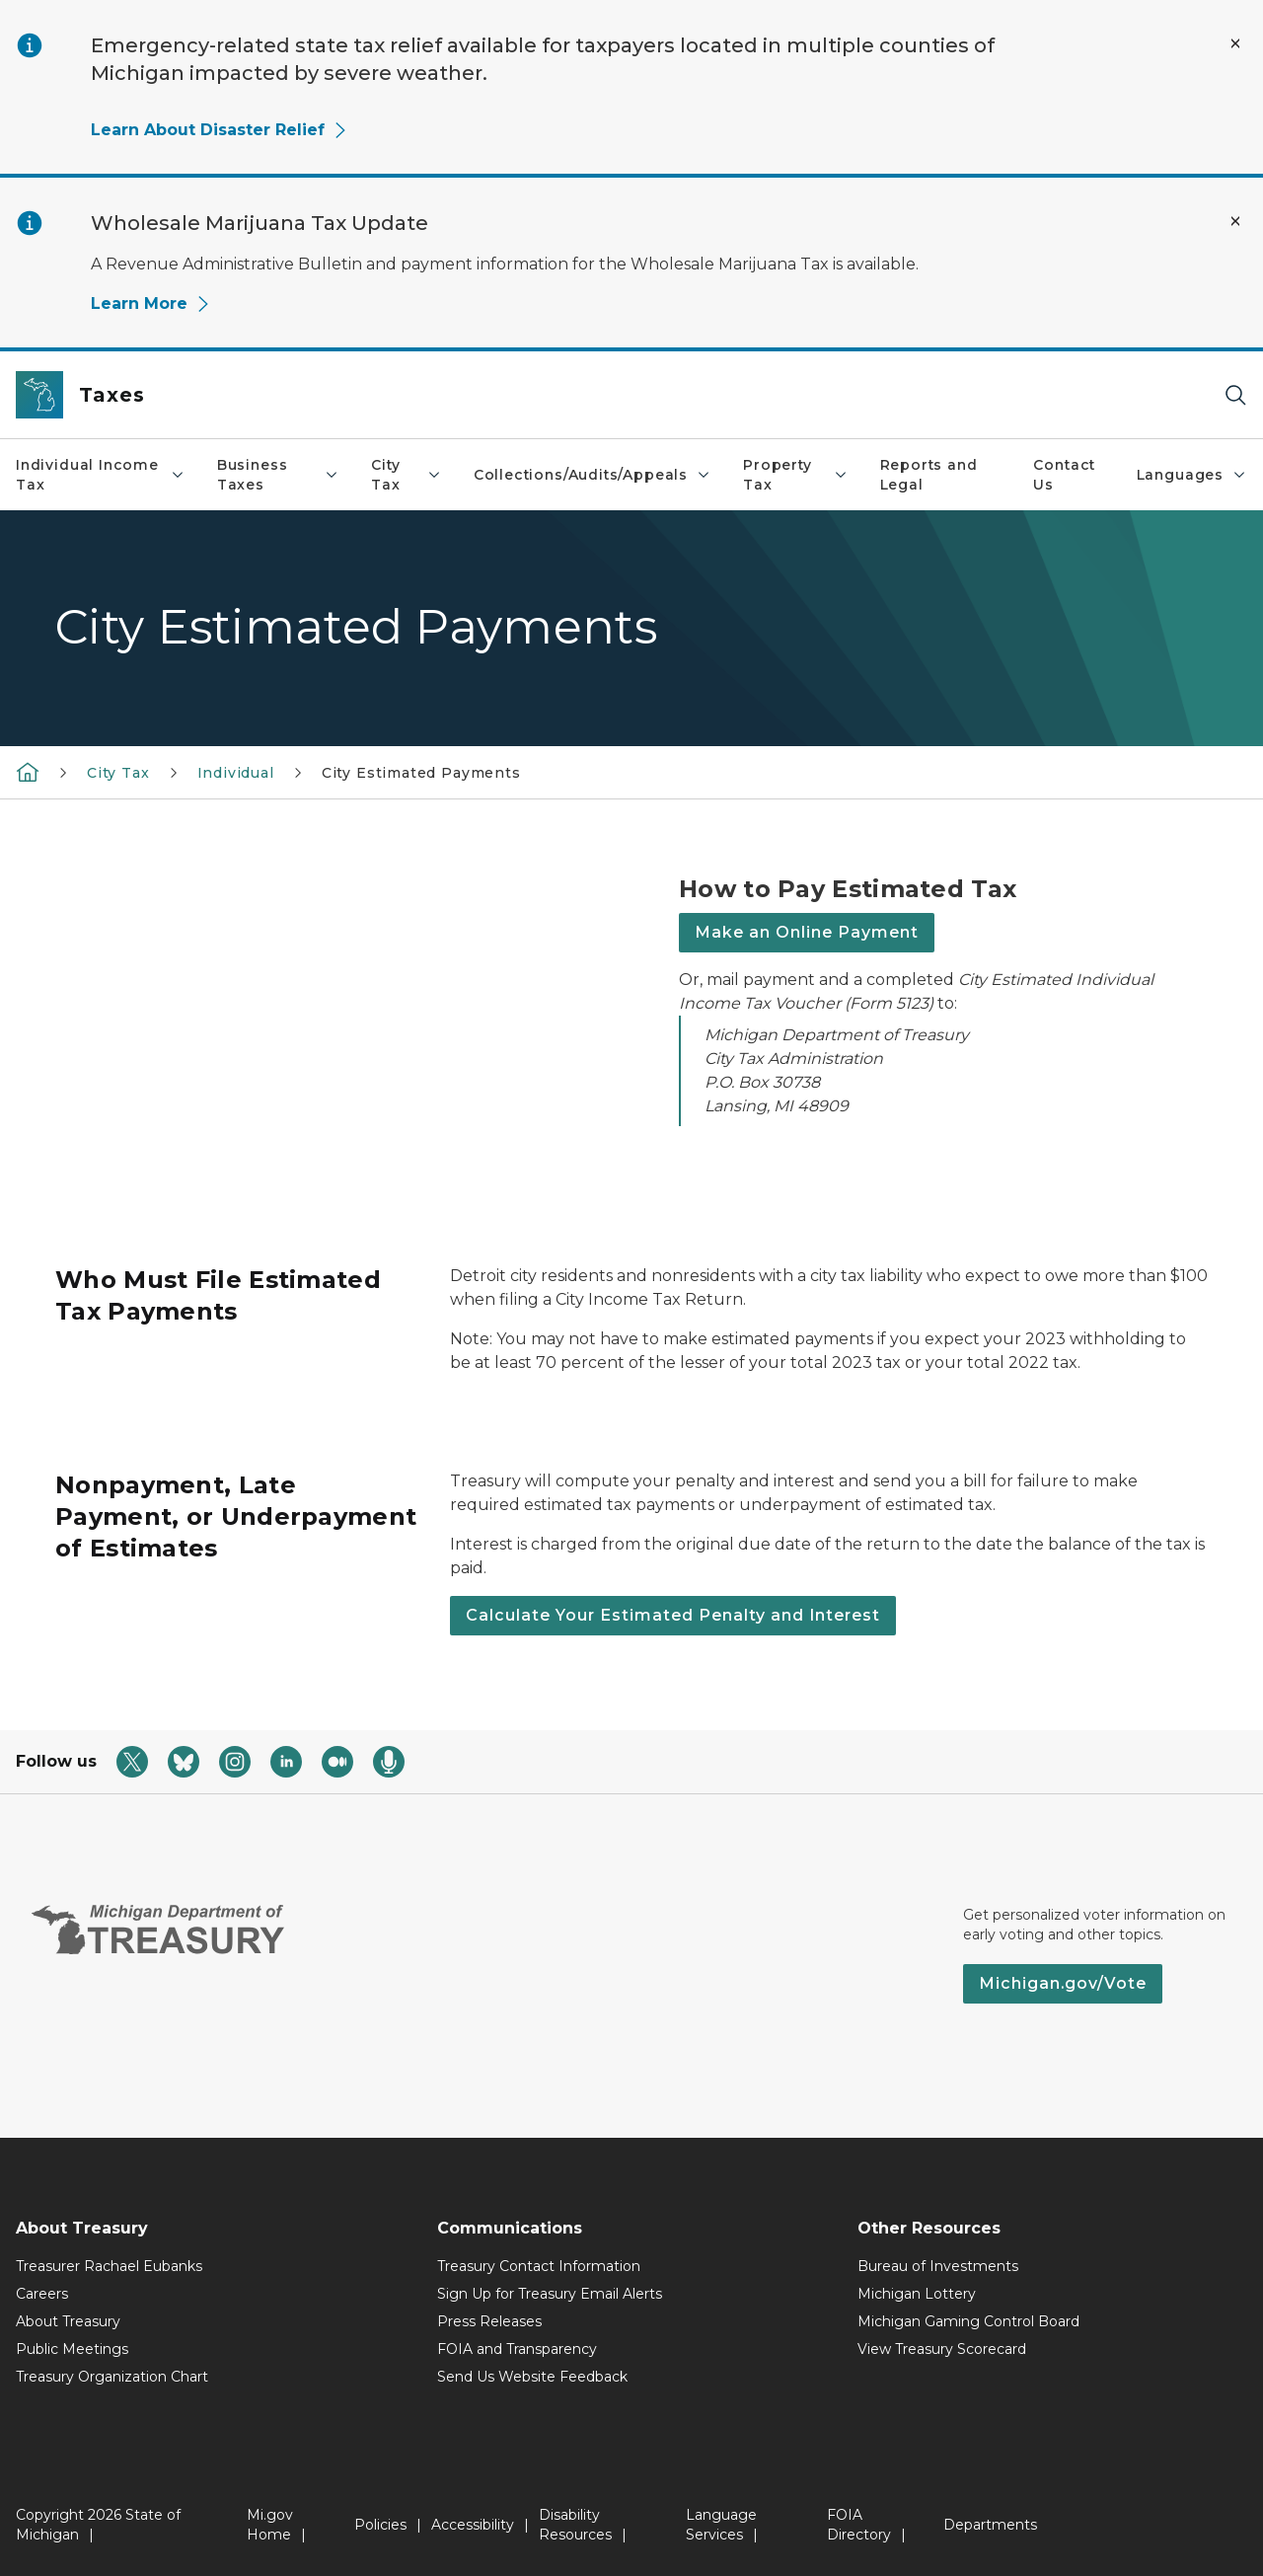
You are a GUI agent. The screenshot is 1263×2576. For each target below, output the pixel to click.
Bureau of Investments (937, 2266)
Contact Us (1064, 474)
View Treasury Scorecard (941, 2349)
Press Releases (489, 2321)
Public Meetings (72, 2349)
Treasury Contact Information (538, 2266)
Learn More (151, 303)
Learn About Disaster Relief (219, 129)
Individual (235, 773)
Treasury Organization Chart (112, 2377)
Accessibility (472, 2525)
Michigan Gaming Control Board (968, 2321)
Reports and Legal (929, 474)
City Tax (406, 474)
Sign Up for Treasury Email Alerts (549, 2294)
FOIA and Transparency (517, 2349)
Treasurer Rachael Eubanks (109, 2266)
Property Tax (795, 474)
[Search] (1235, 395)
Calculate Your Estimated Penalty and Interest (673, 1615)
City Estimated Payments (421, 773)
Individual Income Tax (101, 474)
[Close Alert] (1235, 43)
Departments (990, 2525)
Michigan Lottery (916, 2294)
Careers (42, 2294)
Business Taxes (278, 474)
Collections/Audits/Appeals (592, 475)
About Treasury (68, 2321)
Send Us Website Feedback (532, 2377)
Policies (380, 2525)
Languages (1192, 475)
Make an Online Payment (807, 932)
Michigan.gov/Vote (1063, 1983)
